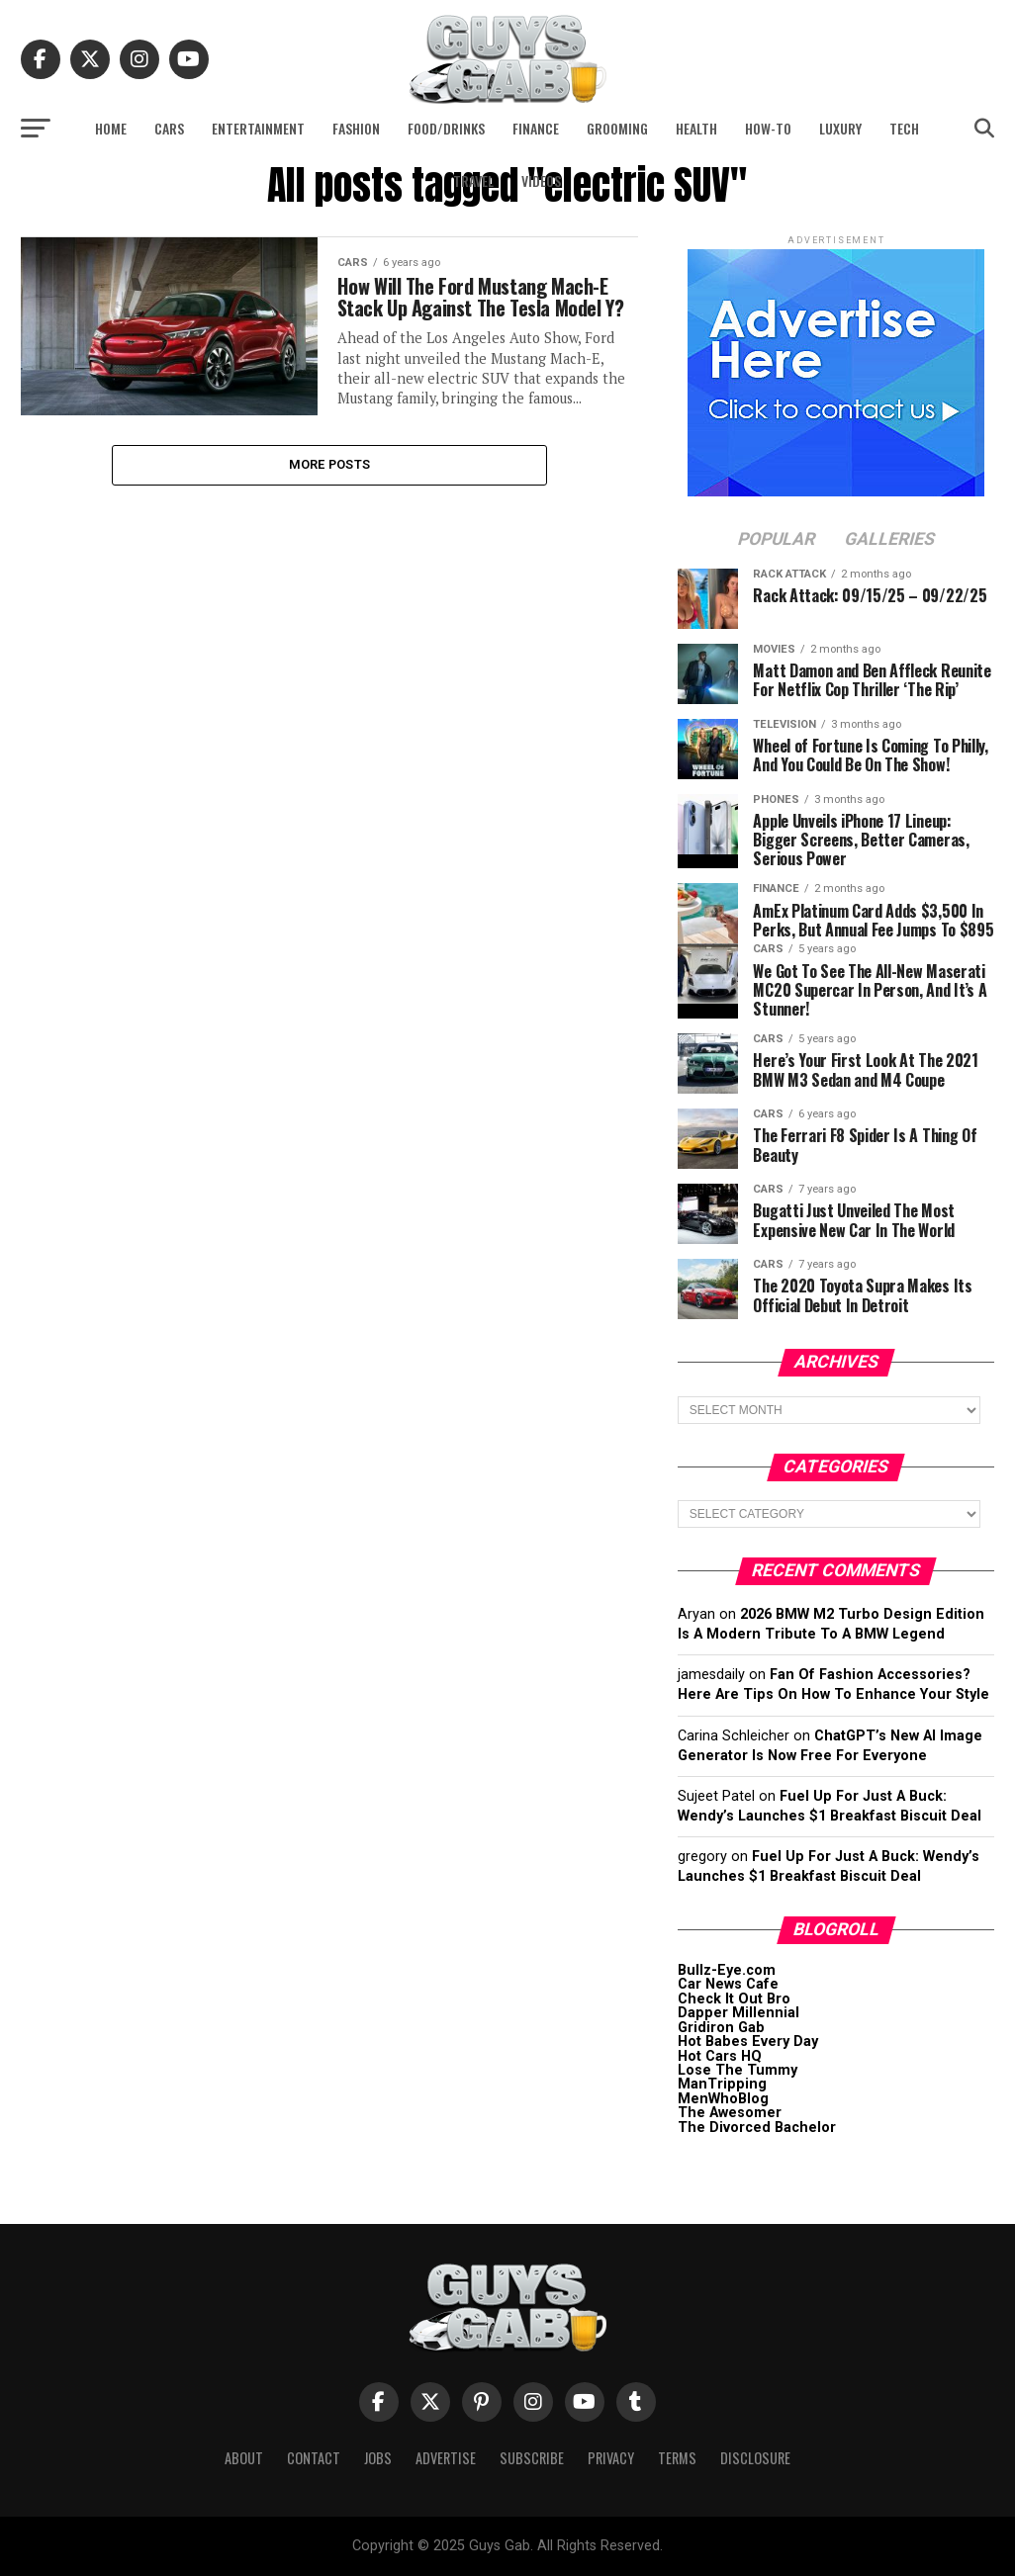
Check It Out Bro (734, 1999)
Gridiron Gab (721, 2027)
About (244, 2457)
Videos (541, 180)
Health (696, 128)
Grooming (617, 128)
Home (111, 128)
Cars (169, 128)
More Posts (330, 489)
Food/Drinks (446, 128)
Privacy (611, 2457)
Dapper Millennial (738, 2012)
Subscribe (532, 2457)
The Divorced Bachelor (757, 2127)
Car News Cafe (728, 1984)
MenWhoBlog (723, 2098)
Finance (535, 128)
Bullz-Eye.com (727, 1970)
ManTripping (722, 2084)
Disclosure (755, 2457)
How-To (768, 128)
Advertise (445, 2457)
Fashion (356, 128)
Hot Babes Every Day (748, 2041)
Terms (677, 2457)
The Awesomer (730, 2112)
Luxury (840, 128)
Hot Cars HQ (720, 2056)
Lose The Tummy (737, 2070)
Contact (313, 2457)
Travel (473, 180)
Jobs (378, 2457)
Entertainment (258, 128)
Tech (904, 128)
